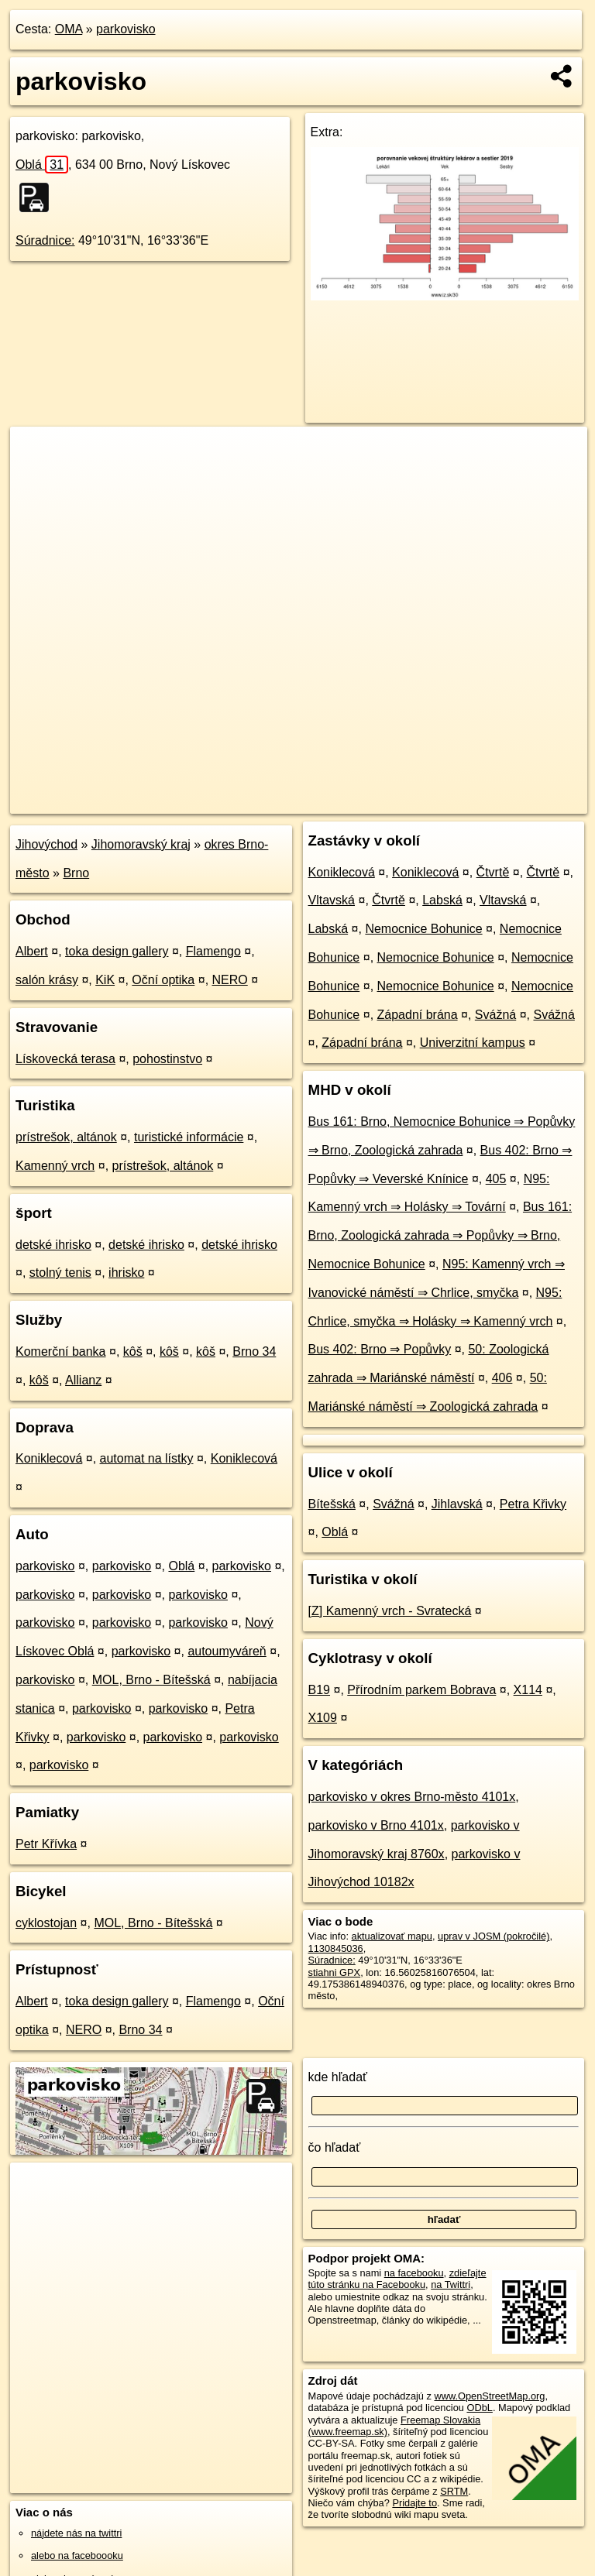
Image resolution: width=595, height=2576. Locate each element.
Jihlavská (457, 1504)
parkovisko (125, 29)
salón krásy (46, 979)
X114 (528, 1689)
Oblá (41, 164)
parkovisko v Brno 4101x (376, 1825)
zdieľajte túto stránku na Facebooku (397, 2278)
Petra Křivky (533, 1504)
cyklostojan (46, 1922)
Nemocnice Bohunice (423, 928)
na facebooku (414, 2273)
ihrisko (126, 1272)
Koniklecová (48, 1458)
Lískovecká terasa (65, 1058)
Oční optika (163, 979)
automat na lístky (147, 1458)
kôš (133, 1351)
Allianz (83, 1380)
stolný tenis (60, 1272)
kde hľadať (338, 2077)
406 (502, 1377)
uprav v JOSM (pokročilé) (493, 1936)
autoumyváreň (226, 1651)
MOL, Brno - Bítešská (151, 1679)
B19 (319, 1689)
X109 (322, 1717)
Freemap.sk (399, 801)
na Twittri (450, 2284)
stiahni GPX (334, 1972)
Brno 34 (254, 1351)
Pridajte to (414, 2503)
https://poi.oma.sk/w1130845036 (517, 801)
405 (496, 1178)
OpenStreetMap (318, 801)
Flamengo (213, 951)
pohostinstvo (167, 1058)
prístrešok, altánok (66, 1137)
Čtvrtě (493, 872)
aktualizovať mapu (392, 1936)
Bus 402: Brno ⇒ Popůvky (380, 1349)
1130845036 (335, 1948)
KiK (105, 979)
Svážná (495, 1014)
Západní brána (417, 1014)
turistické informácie (188, 1137)
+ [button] (37, 453)
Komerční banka (60, 1351)
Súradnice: (45, 240)
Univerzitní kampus (472, 1042)
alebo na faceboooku (77, 2555)
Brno (76, 873)
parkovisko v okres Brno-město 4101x (412, 1796)
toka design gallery (116, 951)
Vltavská (331, 900)
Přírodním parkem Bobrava (421, 1689)
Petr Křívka (46, 1844)
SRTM (454, 2491)
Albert (31, 951)
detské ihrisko (53, 1244)
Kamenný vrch (55, 1165)
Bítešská (332, 1504)
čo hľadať (334, 2147)
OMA (69, 29)
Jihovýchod (46, 844)
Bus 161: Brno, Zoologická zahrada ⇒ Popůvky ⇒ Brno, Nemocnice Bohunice (440, 1235)
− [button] (37, 477)
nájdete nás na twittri (76, 2533)
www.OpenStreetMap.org (489, 2396)
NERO (230, 979)
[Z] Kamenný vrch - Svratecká (390, 1610)
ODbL (479, 2407)
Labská (442, 900)
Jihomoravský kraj (141, 844)
